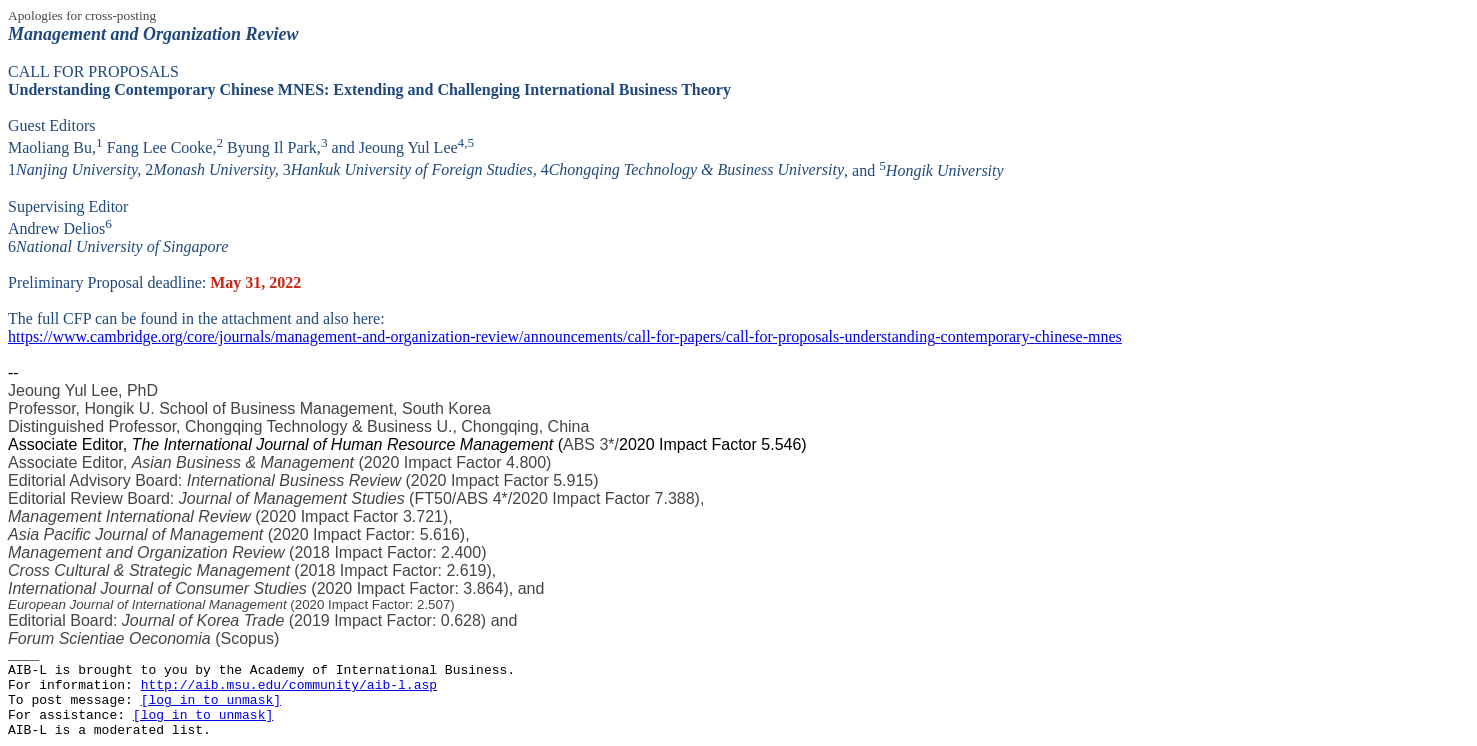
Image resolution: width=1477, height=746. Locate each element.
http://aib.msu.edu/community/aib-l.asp (289, 685)
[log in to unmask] (211, 700)
